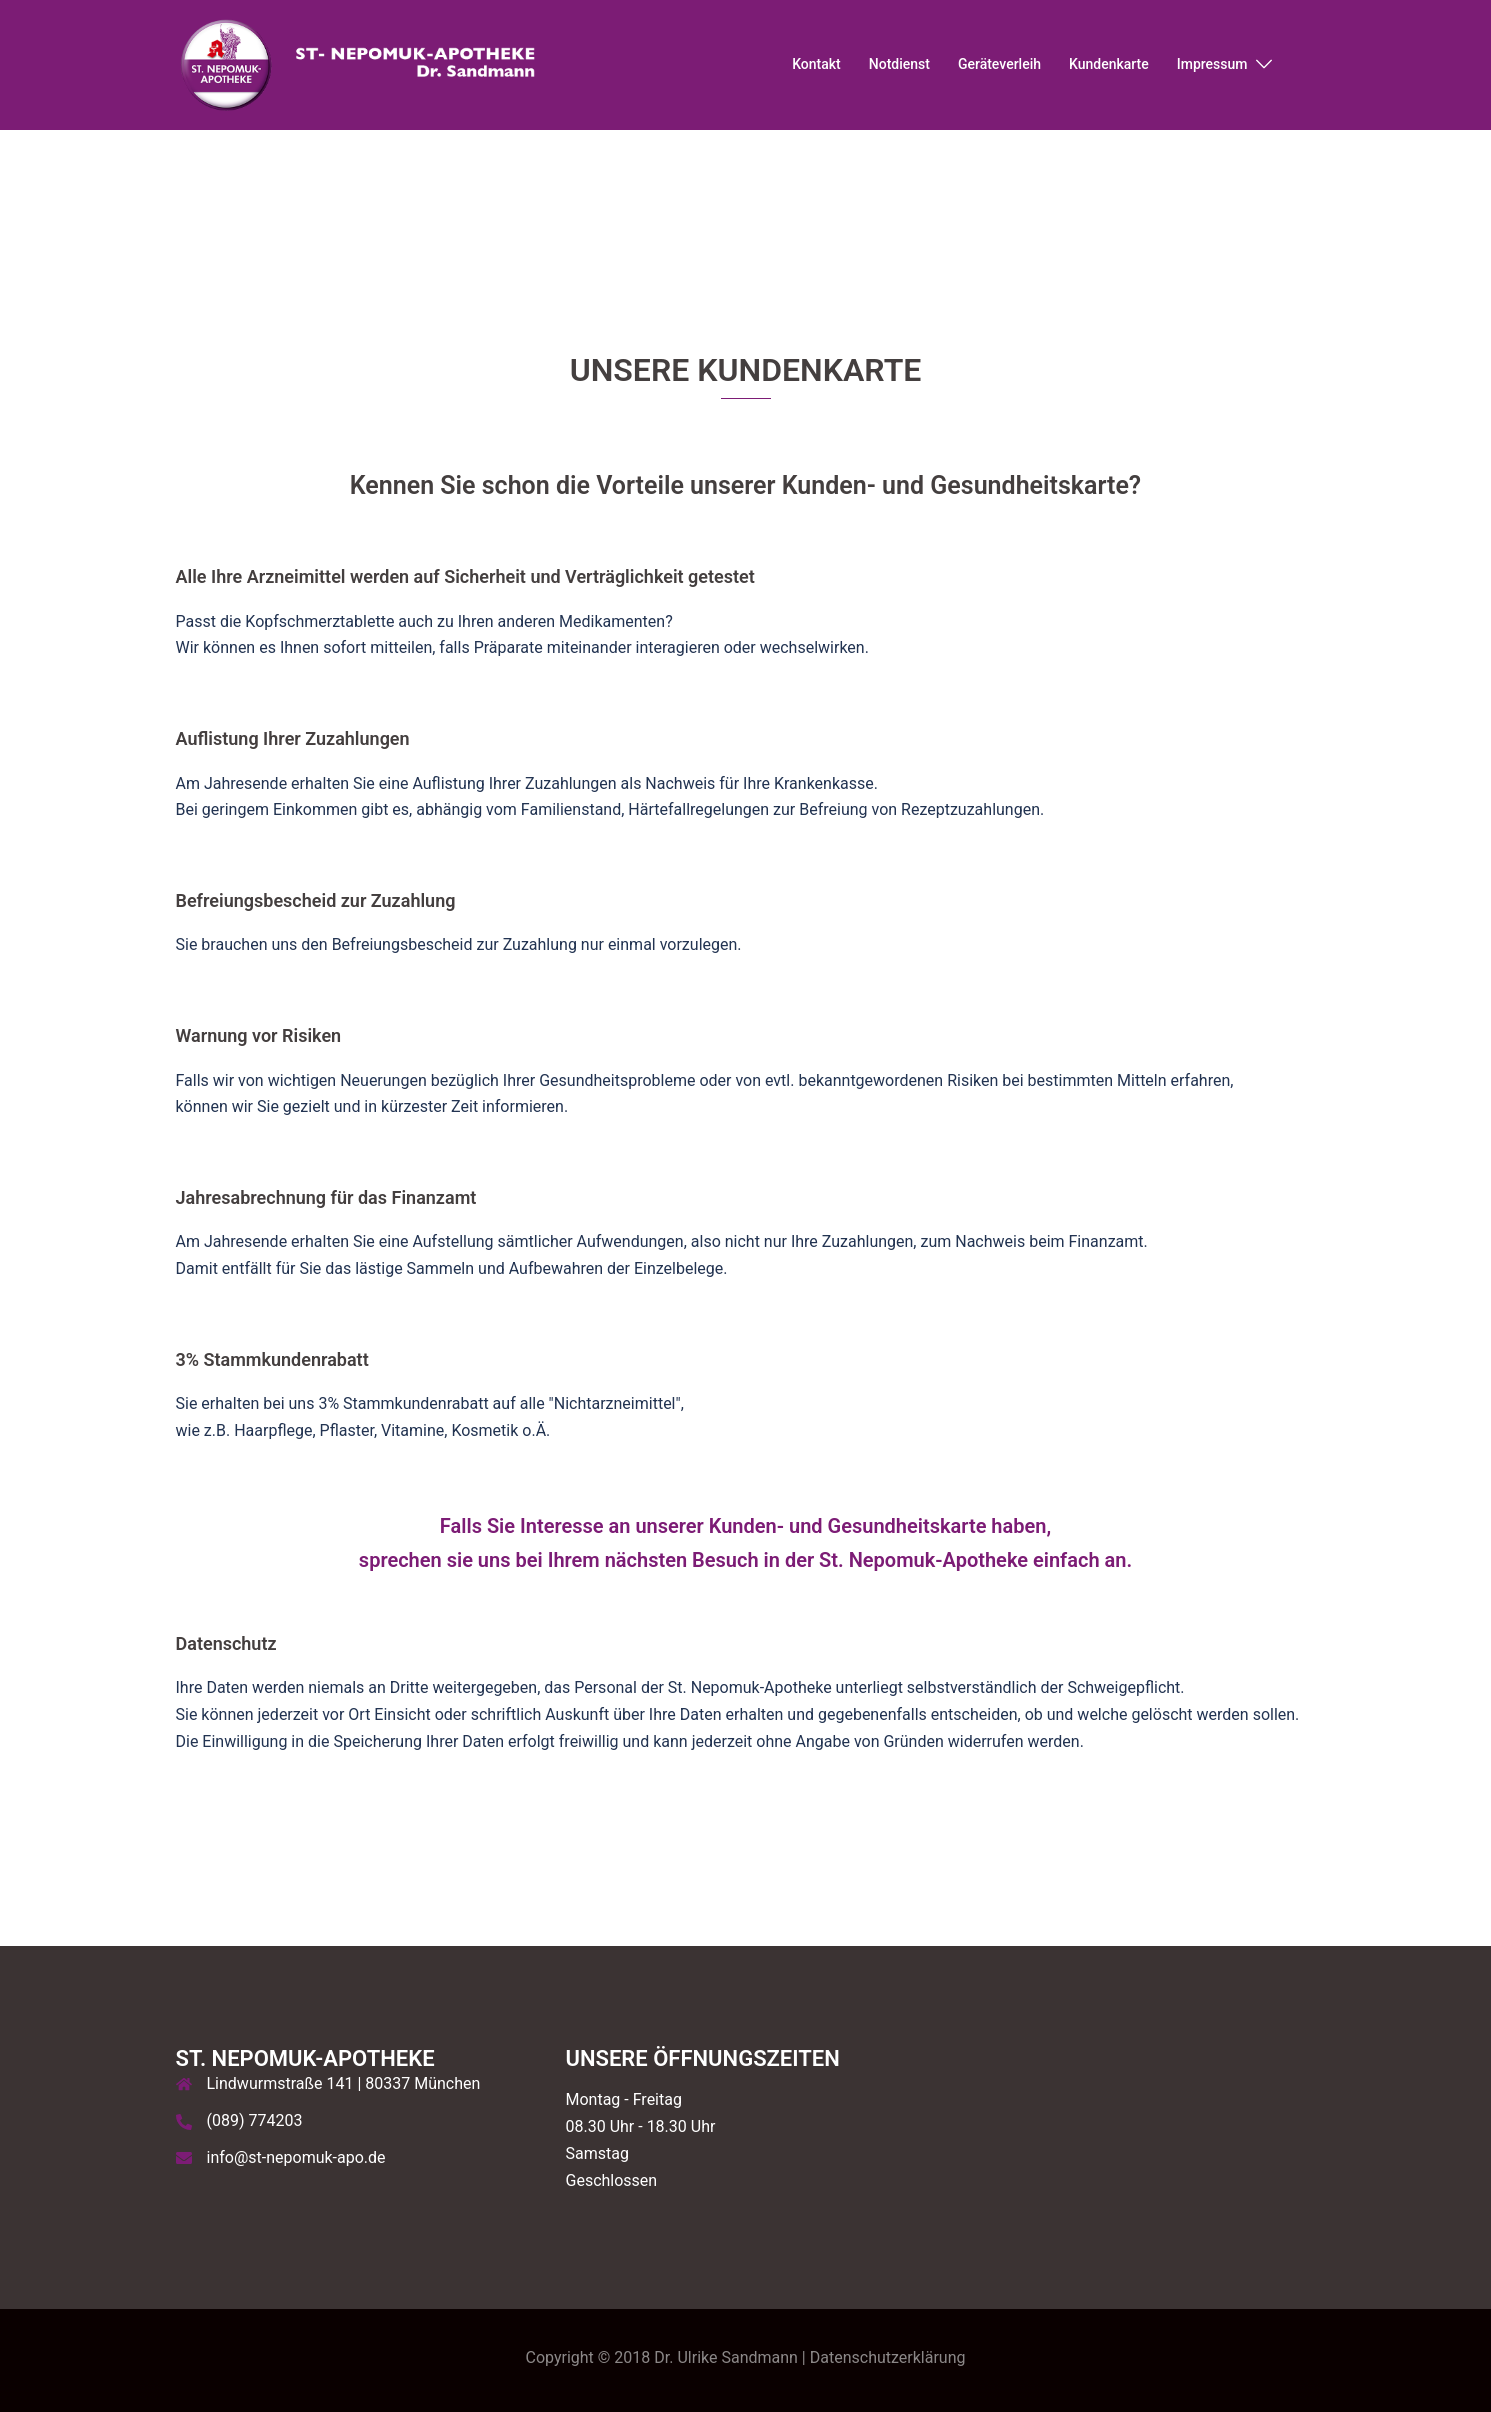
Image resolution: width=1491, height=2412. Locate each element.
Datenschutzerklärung (888, 2357)
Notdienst (899, 64)
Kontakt (816, 64)
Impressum (1212, 64)
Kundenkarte (1109, 64)
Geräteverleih (999, 64)
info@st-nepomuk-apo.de (296, 2157)
